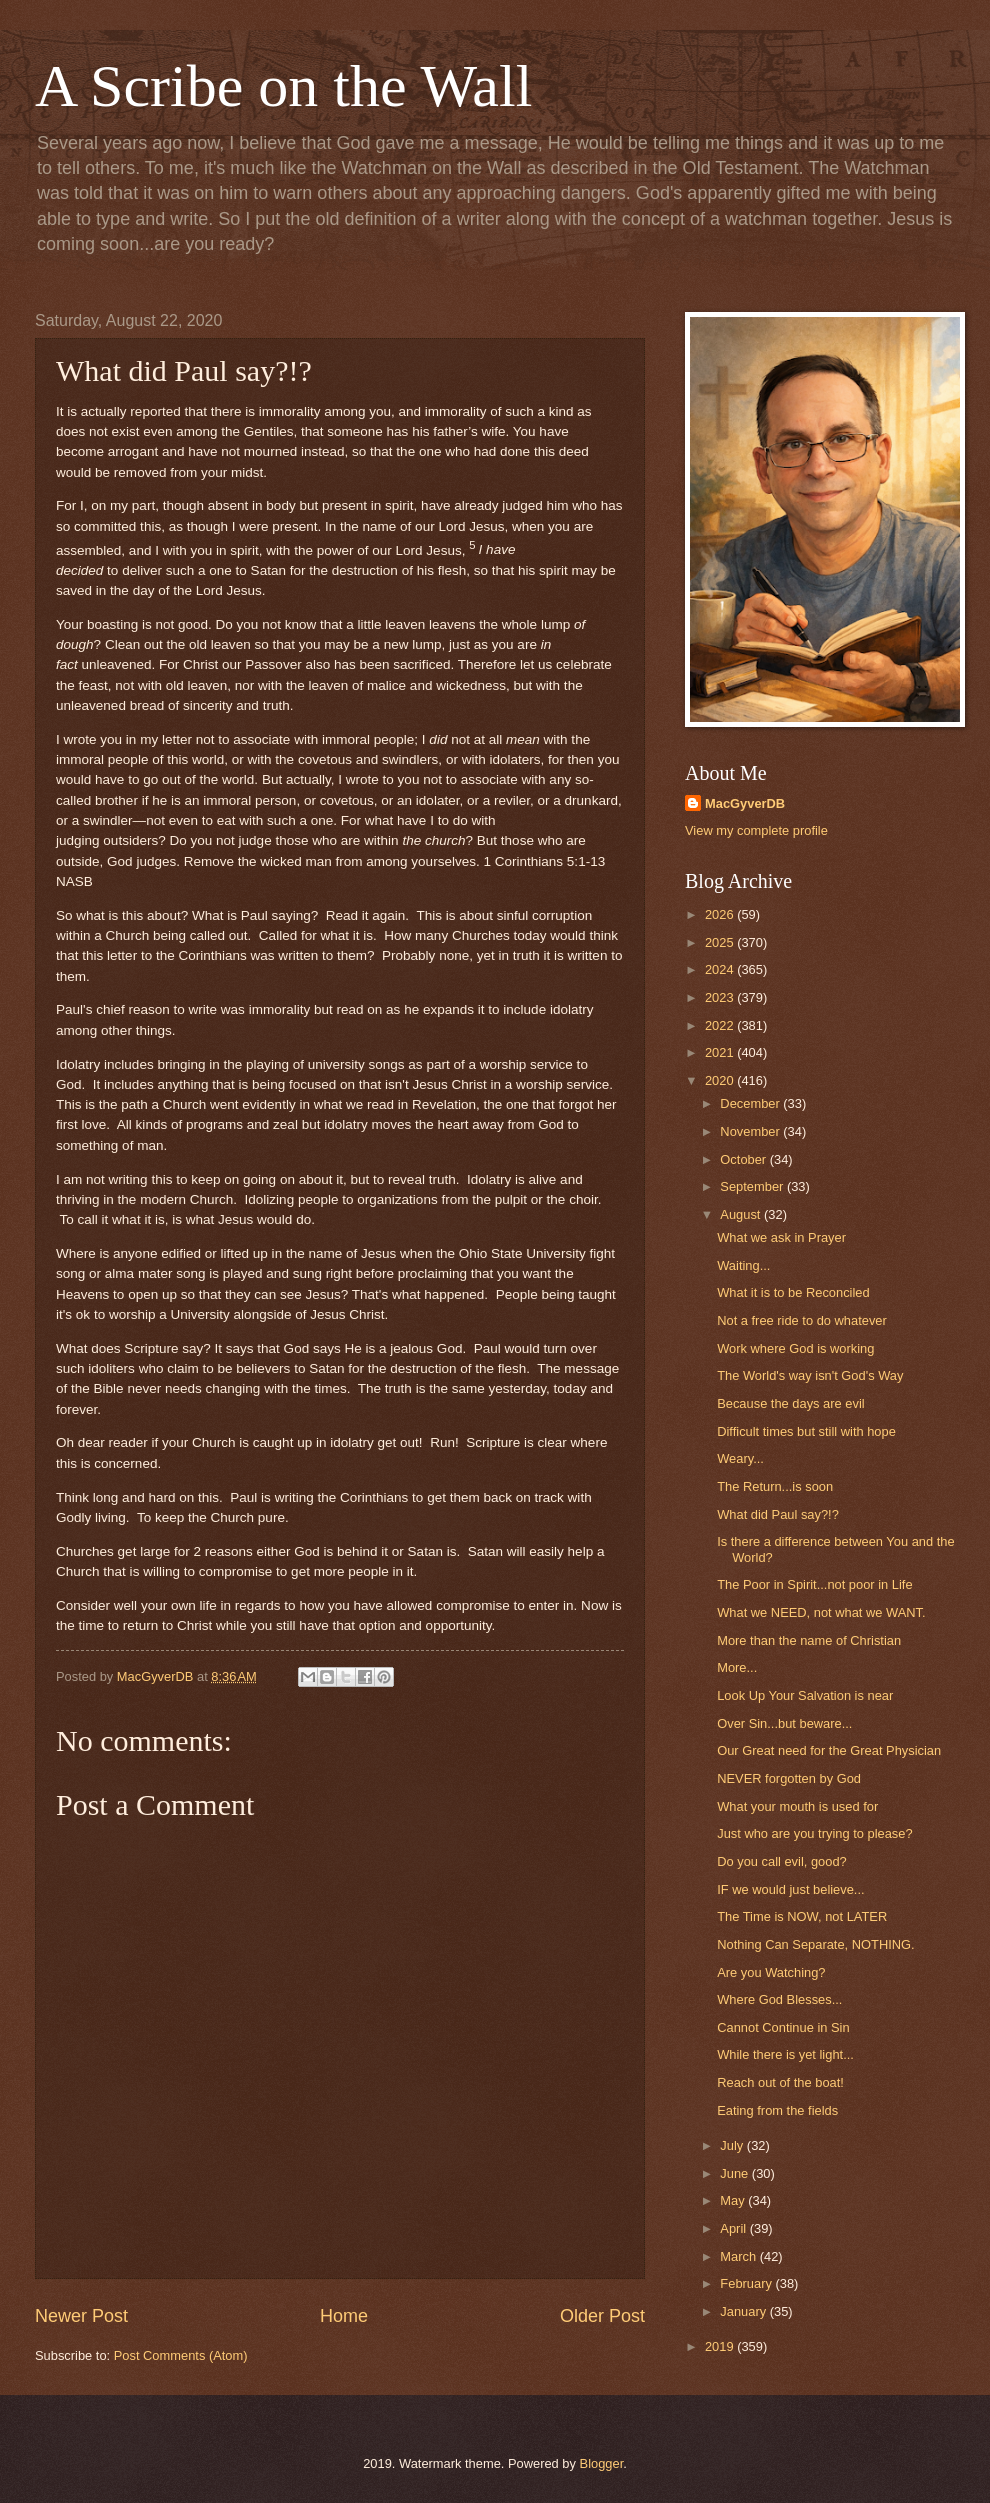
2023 (721, 997)
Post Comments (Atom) (181, 2355)
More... (737, 1667)
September (753, 1186)
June (736, 2173)
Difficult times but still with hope (806, 1431)
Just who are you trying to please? (814, 1833)
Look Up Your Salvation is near (805, 1695)
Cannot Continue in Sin (783, 2027)
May (734, 2200)
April (734, 2228)
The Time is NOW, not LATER (802, 1916)
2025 (721, 942)
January (744, 2311)
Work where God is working (795, 1348)
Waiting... (743, 1265)
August (742, 1214)
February (747, 2283)
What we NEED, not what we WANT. (821, 1612)
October (744, 1159)
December (751, 1103)
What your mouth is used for (797, 1806)
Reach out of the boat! (780, 2082)
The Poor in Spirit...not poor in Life (814, 1584)
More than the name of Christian (809, 1640)
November (751, 1131)
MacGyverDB (745, 803)
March (739, 2256)
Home (344, 2316)
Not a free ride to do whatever (802, 1320)
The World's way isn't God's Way (810, 1375)
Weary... (740, 1458)
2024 (721, 969)
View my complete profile (756, 830)
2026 (721, 914)
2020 (721, 1080)
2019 (721, 2346)
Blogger (602, 2463)
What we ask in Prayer (781, 1237)
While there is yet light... (785, 2054)
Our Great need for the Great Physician (829, 1750)
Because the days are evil (790, 1403)
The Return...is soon (775, 1486)
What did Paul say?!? (778, 1514)
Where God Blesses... (779, 1999)
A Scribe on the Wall (283, 86)
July (733, 2145)
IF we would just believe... (790, 1889)
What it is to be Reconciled (793, 1292)
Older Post (602, 2316)
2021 (721, 1052)
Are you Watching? (771, 1972)
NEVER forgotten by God (789, 1778)
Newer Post (81, 2316)
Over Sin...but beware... (784, 1723)
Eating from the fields (777, 2110)
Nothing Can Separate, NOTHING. (816, 1944)
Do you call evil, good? (782, 1861)
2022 (721, 1025)
